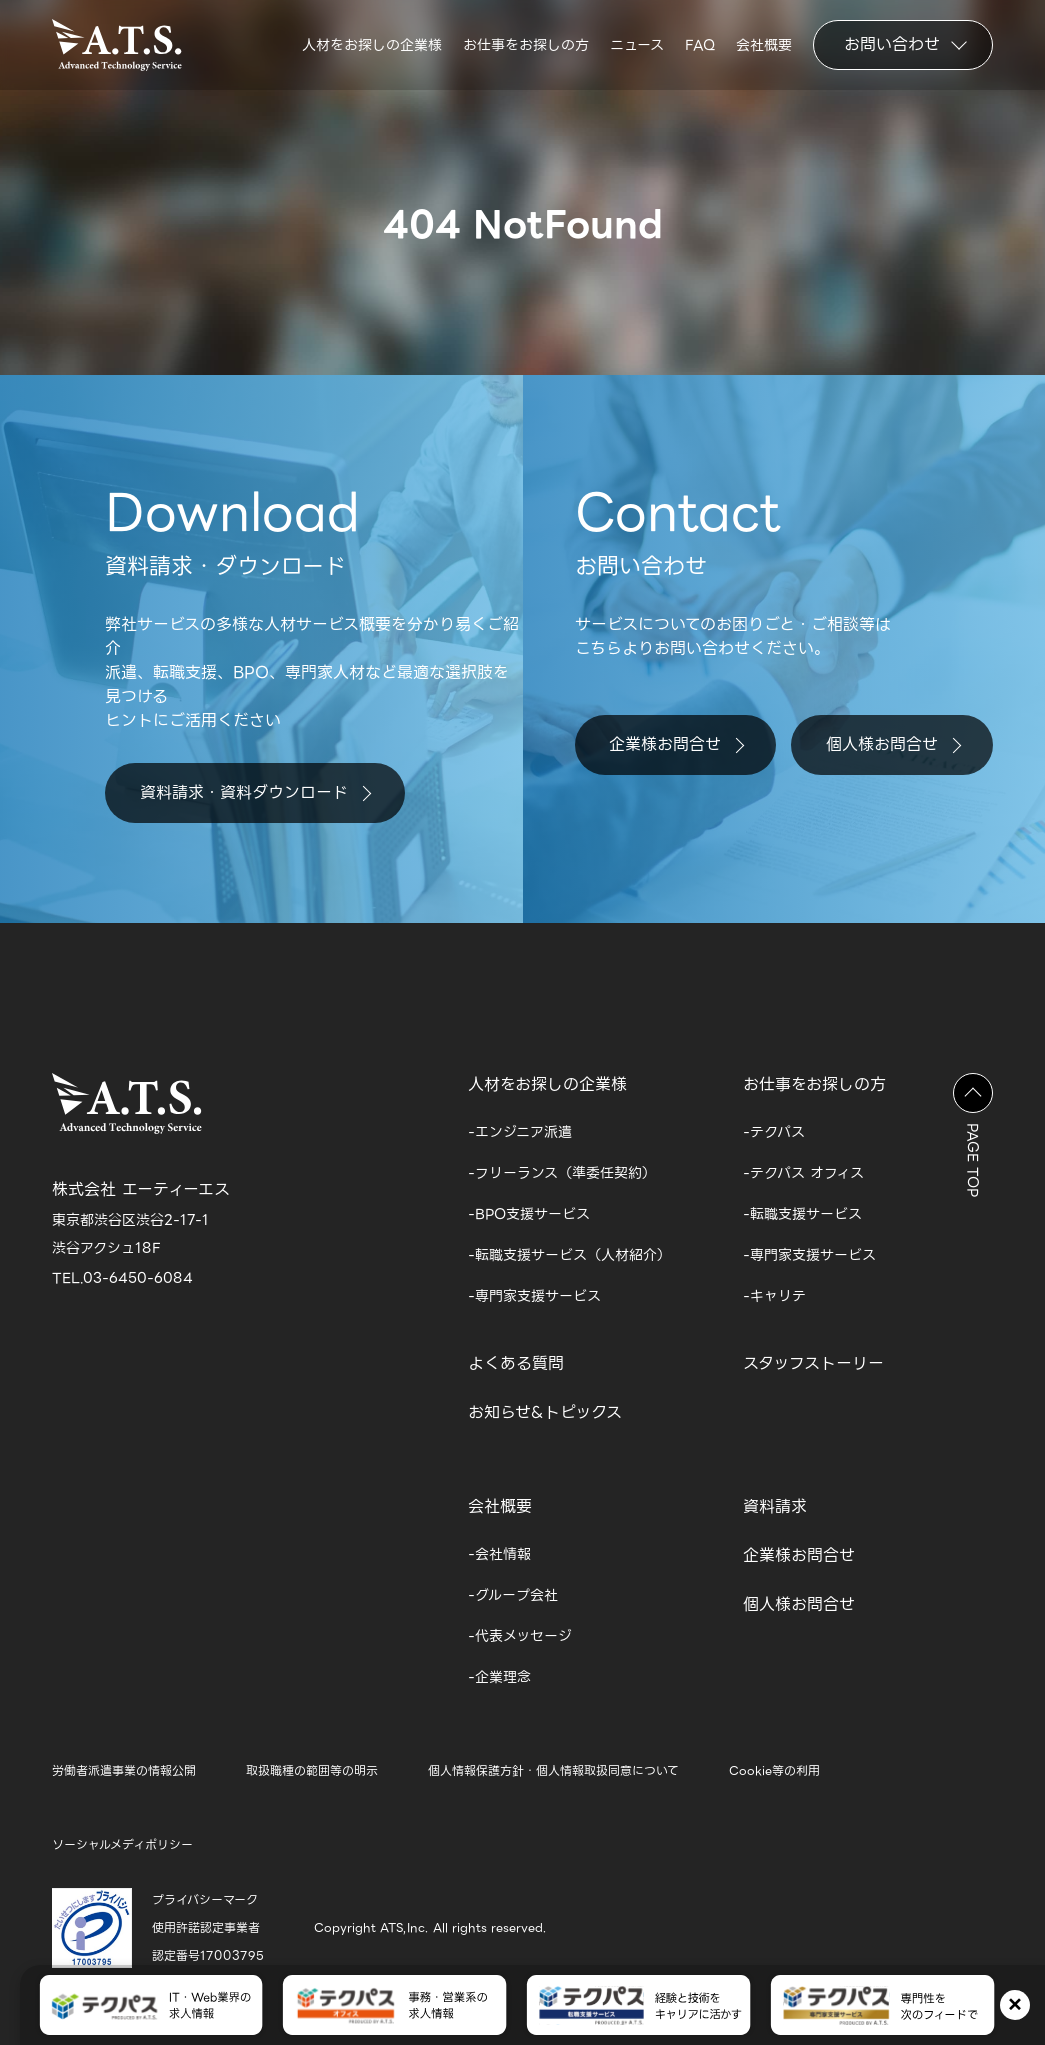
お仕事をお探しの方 (526, 48)
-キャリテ (774, 1296)
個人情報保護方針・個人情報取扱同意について (553, 1770)
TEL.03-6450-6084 (122, 1278)
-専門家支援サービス (534, 1296)
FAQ (700, 48)
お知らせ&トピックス (545, 1412)
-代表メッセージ (520, 1636)
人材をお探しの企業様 (372, 48)
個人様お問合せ (893, 744)
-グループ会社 (513, 1595)
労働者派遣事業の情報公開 (124, 1770)
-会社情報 (499, 1554)
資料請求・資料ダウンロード (255, 792)
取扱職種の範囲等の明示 (312, 1770)
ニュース (637, 48)
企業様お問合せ (676, 744)
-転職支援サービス (802, 1214)
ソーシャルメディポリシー (122, 1844)
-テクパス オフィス (803, 1173)
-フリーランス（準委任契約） (562, 1173)
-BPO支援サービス (529, 1214)
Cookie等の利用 (774, 1770)
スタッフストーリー (813, 1363)
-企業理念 (499, 1677)
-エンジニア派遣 (520, 1132)
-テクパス (774, 1132)
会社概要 (764, 48)
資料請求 (775, 1506)
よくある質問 (516, 1363)
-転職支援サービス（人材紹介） (569, 1255)
